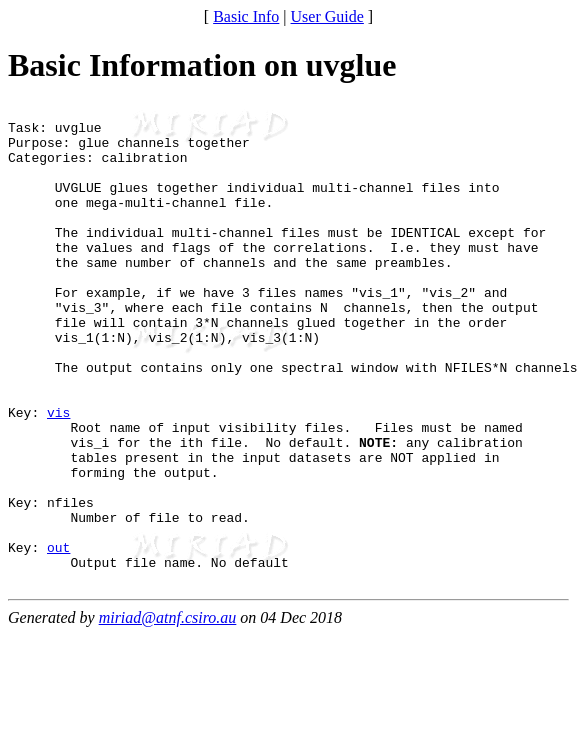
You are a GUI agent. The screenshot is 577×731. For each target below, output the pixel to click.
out (58, 637)
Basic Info (246, 16)
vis (58, 475)
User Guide (327, 16)
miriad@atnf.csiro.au (168, 713)
